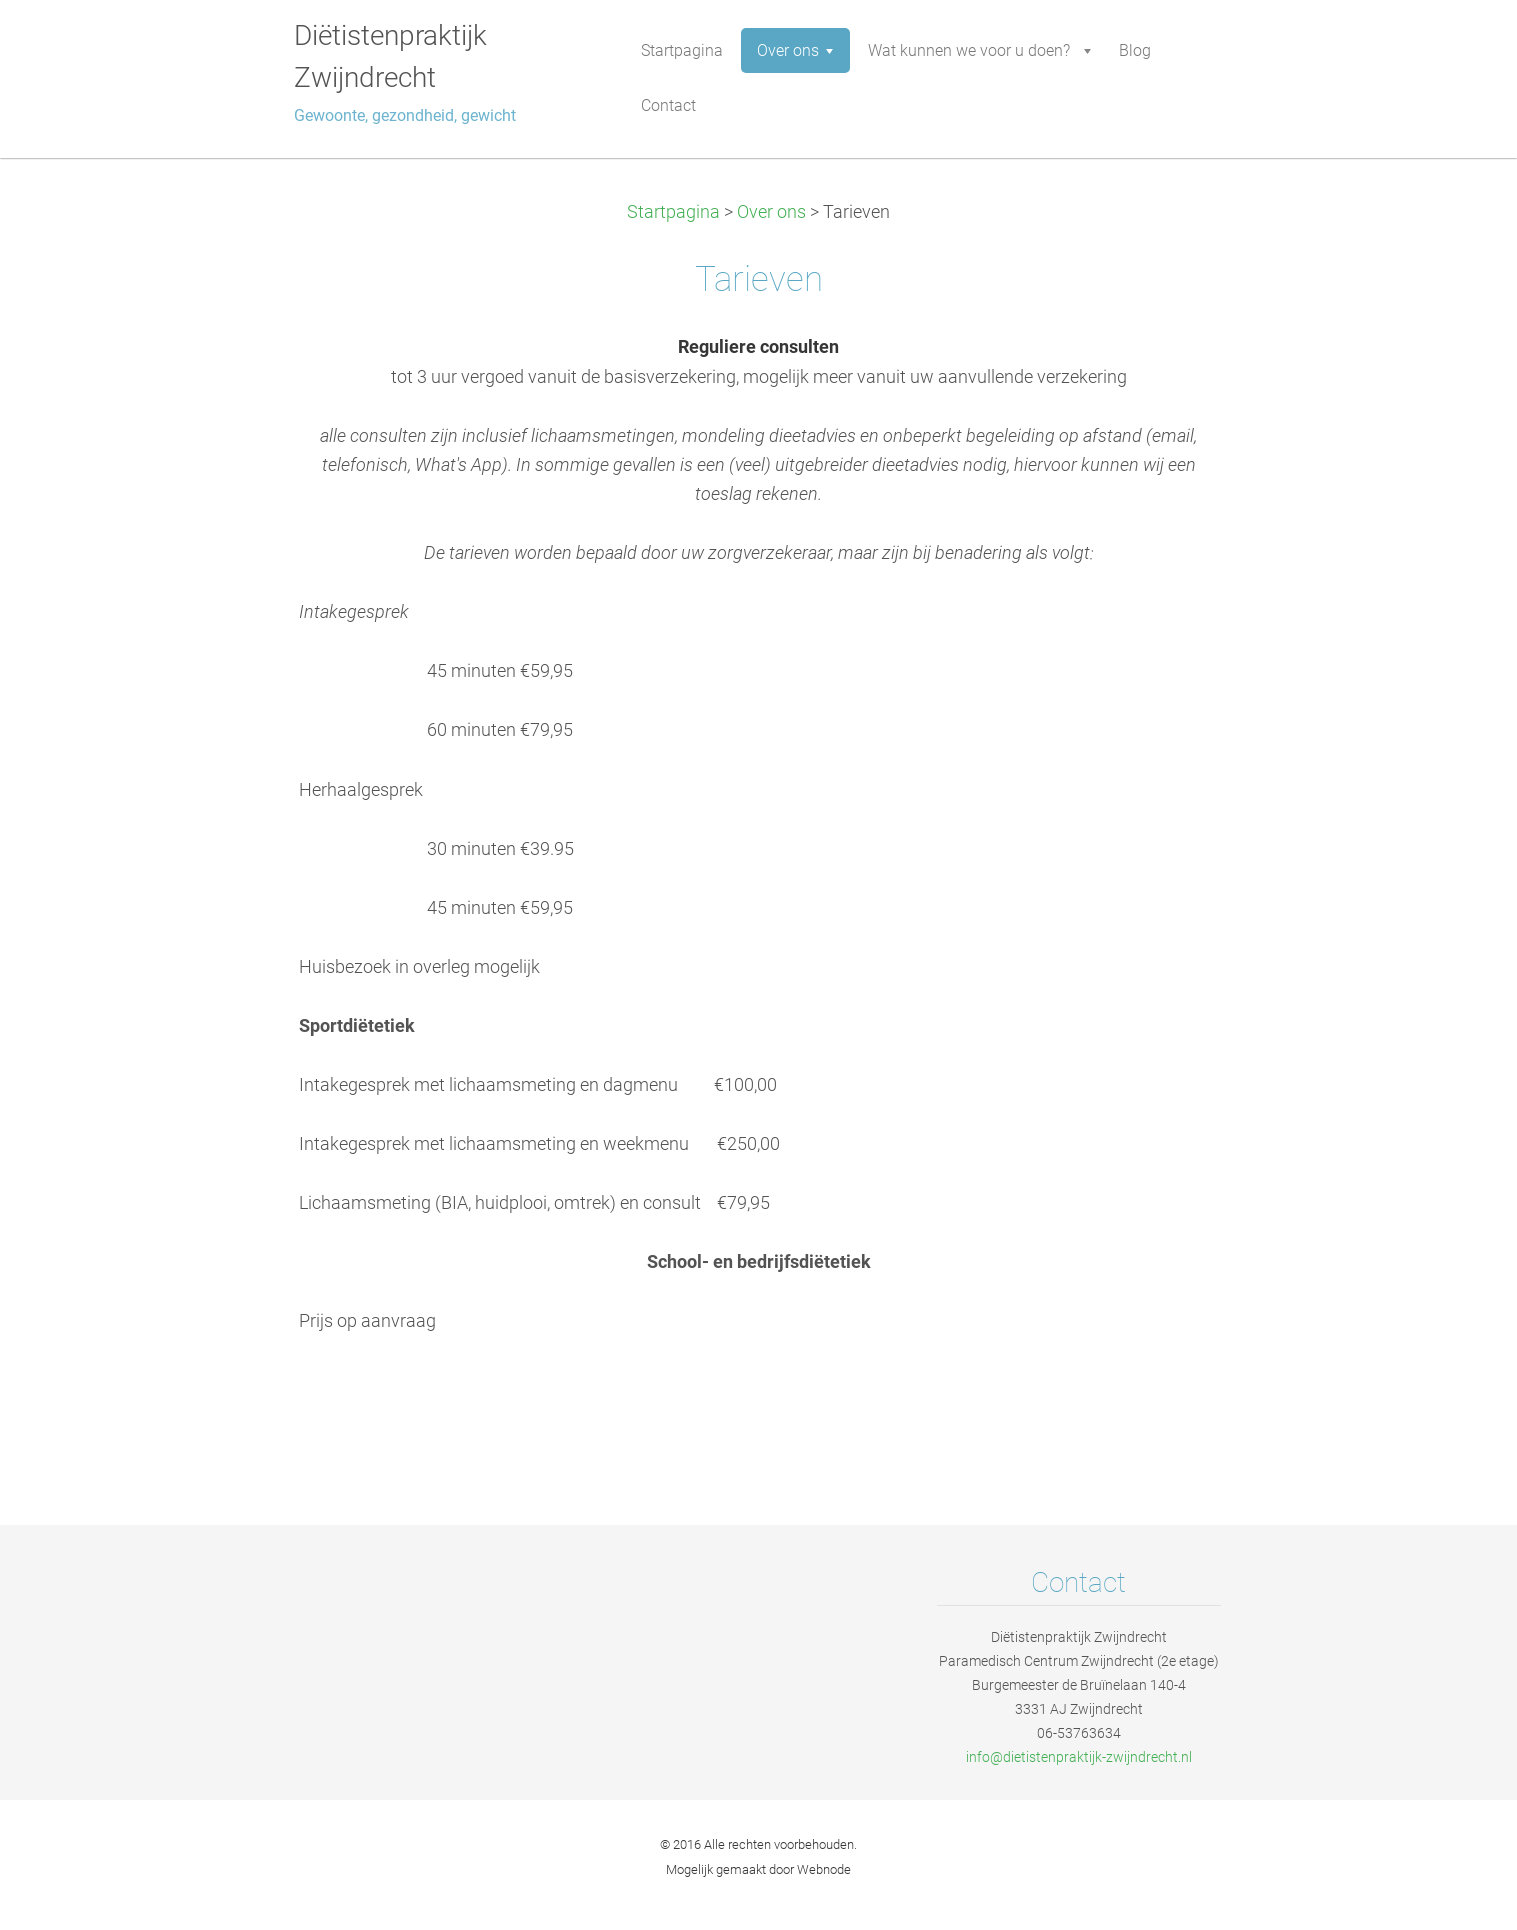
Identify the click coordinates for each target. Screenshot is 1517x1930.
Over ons (771, 212)
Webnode (824, 1869)
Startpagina (673, 212)
